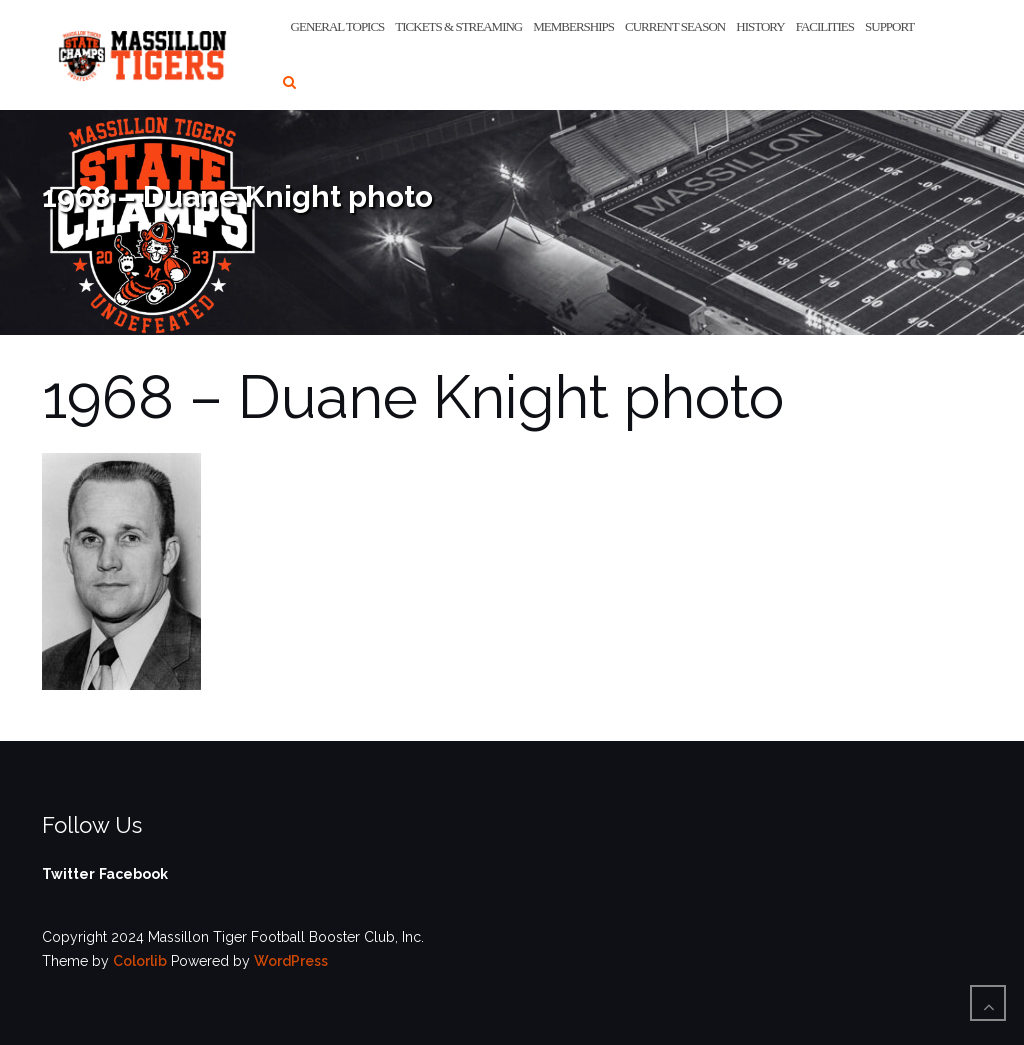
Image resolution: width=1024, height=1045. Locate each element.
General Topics (338, 26)
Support (889, 26)
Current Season (675, 26)
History (760, 26)
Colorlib (140, 961)
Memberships (573, 26)
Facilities (825, 26)
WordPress (291, 961)
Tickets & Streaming (458, 26)
